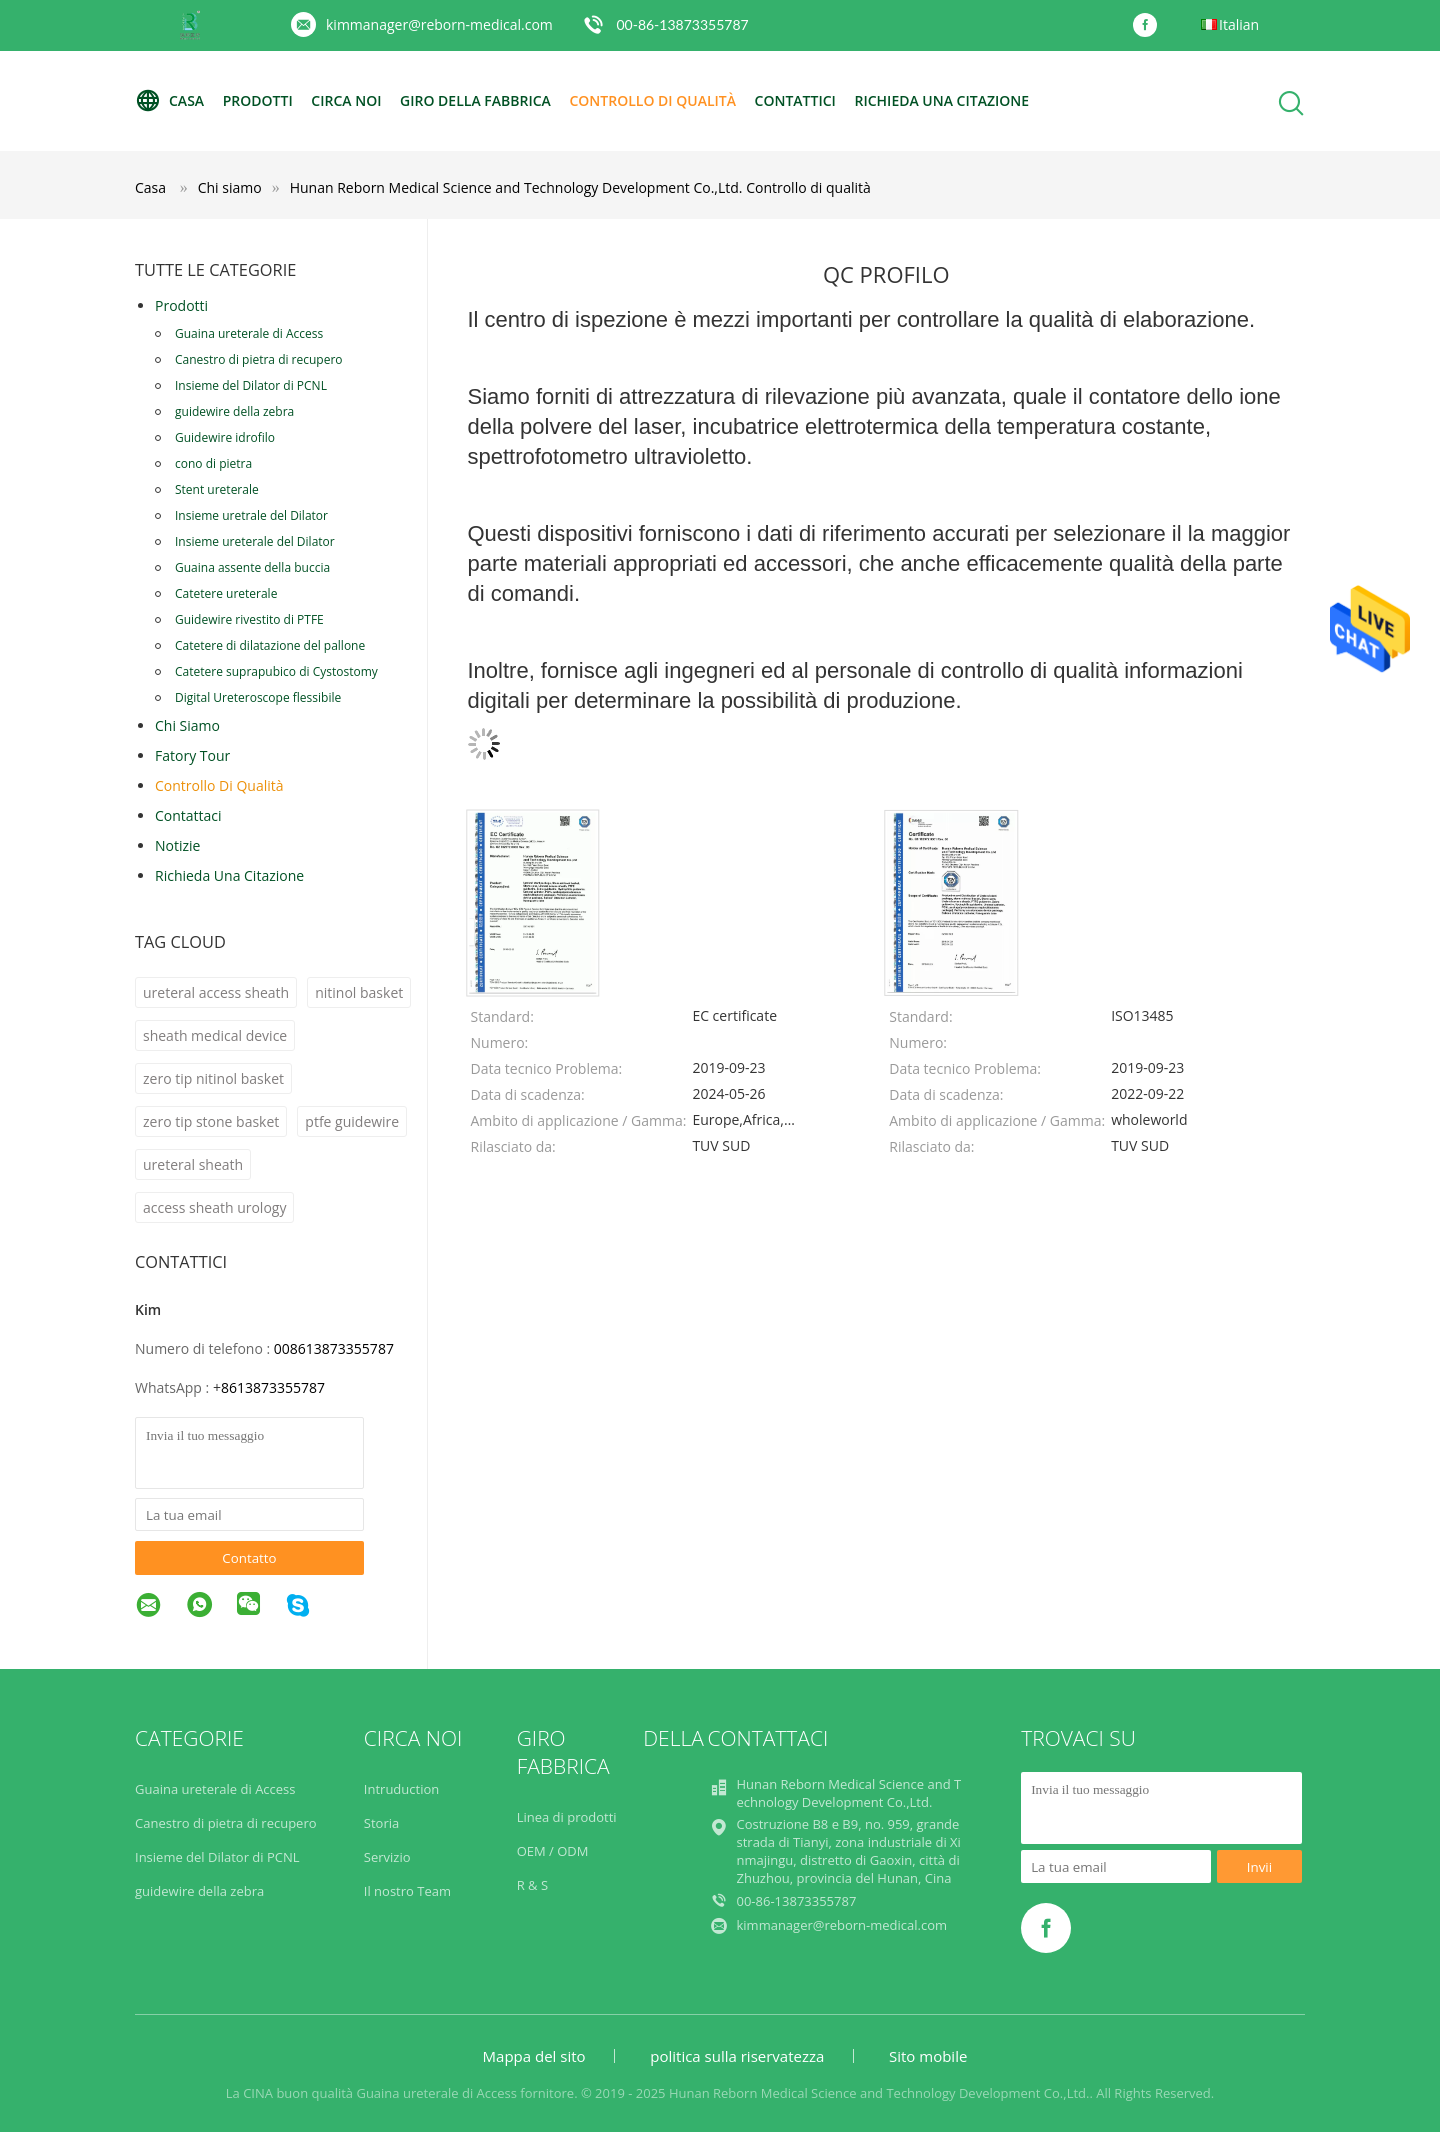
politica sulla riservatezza (737, 2056)
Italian (1239, 24)
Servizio (387, 1857)
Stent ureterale (217, 489)
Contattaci (188, 815)
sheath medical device (215, 1035)
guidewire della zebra (234, 411)
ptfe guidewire (352, 1121)
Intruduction (401, 1789)
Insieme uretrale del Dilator (251, 515)
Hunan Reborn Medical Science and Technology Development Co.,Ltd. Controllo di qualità (580, 187)
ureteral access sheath (216, 992)
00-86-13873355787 (682, 24)
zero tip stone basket (211, 1121)
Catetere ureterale (226, 593)
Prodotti (258, 100)
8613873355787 (273, 1387)
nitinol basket (359, 992)
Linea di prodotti (567, 1817)
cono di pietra (213, 463)
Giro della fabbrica (475, 100)
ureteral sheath (193, 1164)
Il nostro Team (407, 1891)
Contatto (249, 1558)
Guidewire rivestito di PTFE (249, 619)
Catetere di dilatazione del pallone (270, 645)
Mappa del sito (534, 2056)
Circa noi (346, 100)
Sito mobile (928, 2056)
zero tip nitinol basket (213, 1078)
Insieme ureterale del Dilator (255, 541)
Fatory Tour (192, 755)
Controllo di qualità (652, 100)
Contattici (795, 100)
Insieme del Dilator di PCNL (251, 385)
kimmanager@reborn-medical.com (439, 24)
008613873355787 (334, 1348)
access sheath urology (214, 1207)
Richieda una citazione (942, 100)
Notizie (177, 845)
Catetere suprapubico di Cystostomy (276, 671)
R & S (532, 1885)
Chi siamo (187, 725)
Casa (169, 101)
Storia (381, 1823)
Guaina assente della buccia (252, 567)
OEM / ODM (553, 1851)
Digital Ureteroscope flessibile (258, 697)
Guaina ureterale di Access (249, 333)
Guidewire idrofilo (225, 437)
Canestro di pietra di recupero (259, 359)
